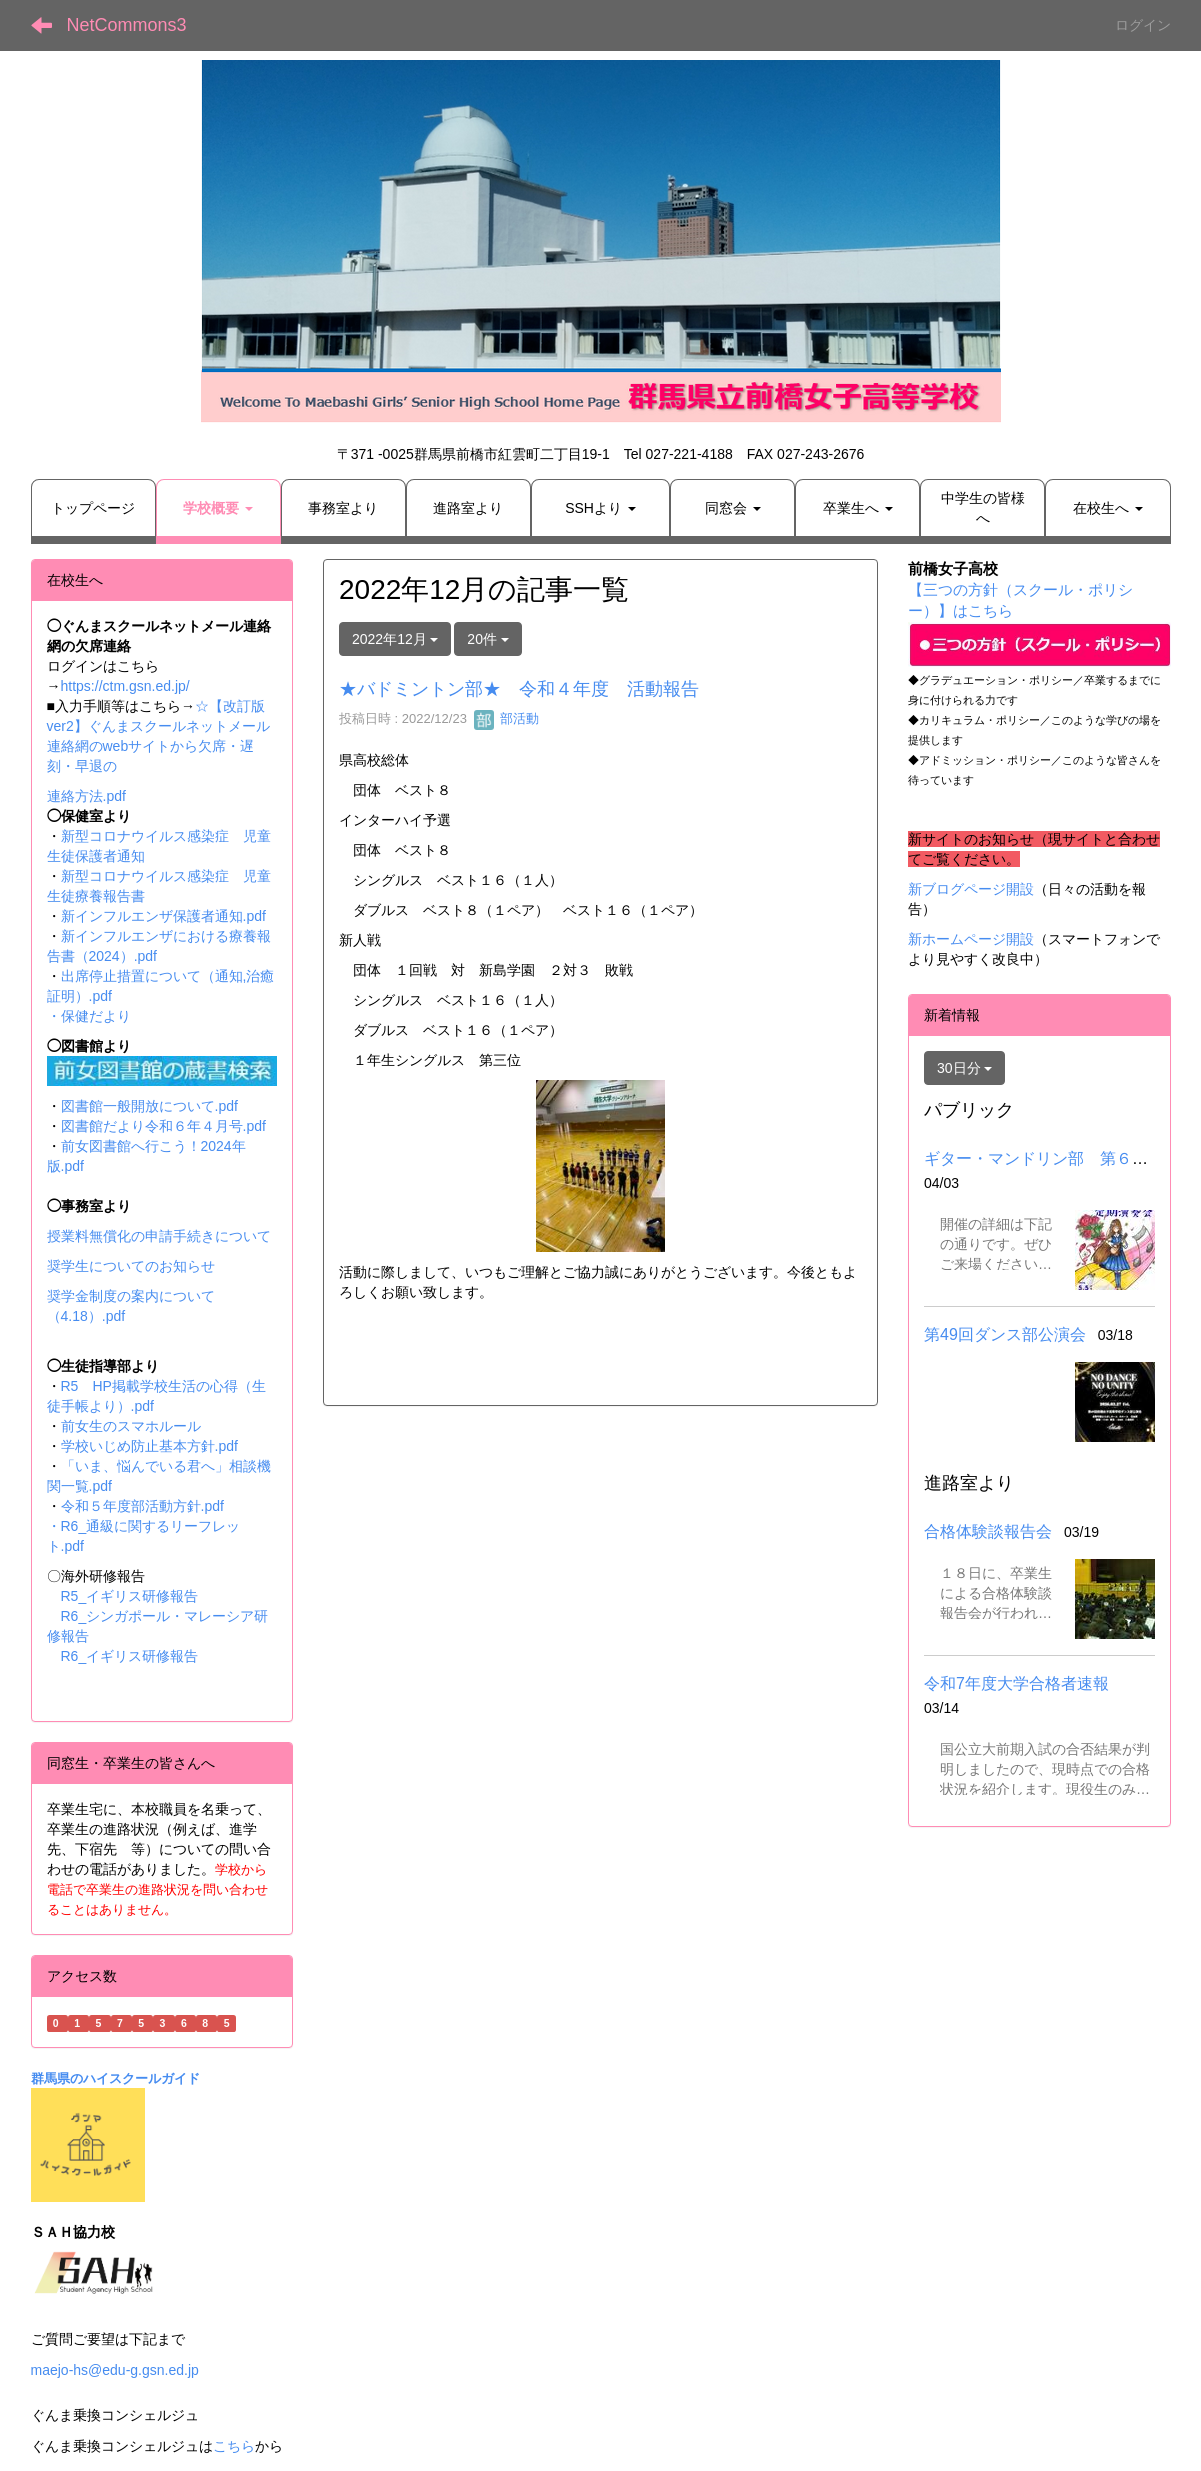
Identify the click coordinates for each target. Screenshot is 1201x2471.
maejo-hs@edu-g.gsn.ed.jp (115, 2370)
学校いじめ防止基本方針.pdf (149, 1446)
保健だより (96, 1016)
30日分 (964, 1068)
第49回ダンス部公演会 (1005, 1334)
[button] (218, 508)
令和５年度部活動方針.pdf (142, 1506)
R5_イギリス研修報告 (137, 1596)
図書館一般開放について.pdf (149, 1106)
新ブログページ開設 (971, 889)
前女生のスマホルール (131, 1426)
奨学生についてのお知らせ (131, 1266)
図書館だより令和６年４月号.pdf (163, 1126)
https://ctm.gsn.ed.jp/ (125, 686)
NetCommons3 (127, 25)
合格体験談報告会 (988, 1531)
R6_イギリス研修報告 (130, 1656)
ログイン (1143, 25)
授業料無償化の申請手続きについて (159, 1236)
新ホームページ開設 (971, 939)
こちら (234, 2446)
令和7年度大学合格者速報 (1016, 1683)
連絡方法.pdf (86, 796)
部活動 (506, 718)
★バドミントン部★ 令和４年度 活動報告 (519, 689)
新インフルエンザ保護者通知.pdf (163, 916)
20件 (487, 639)
